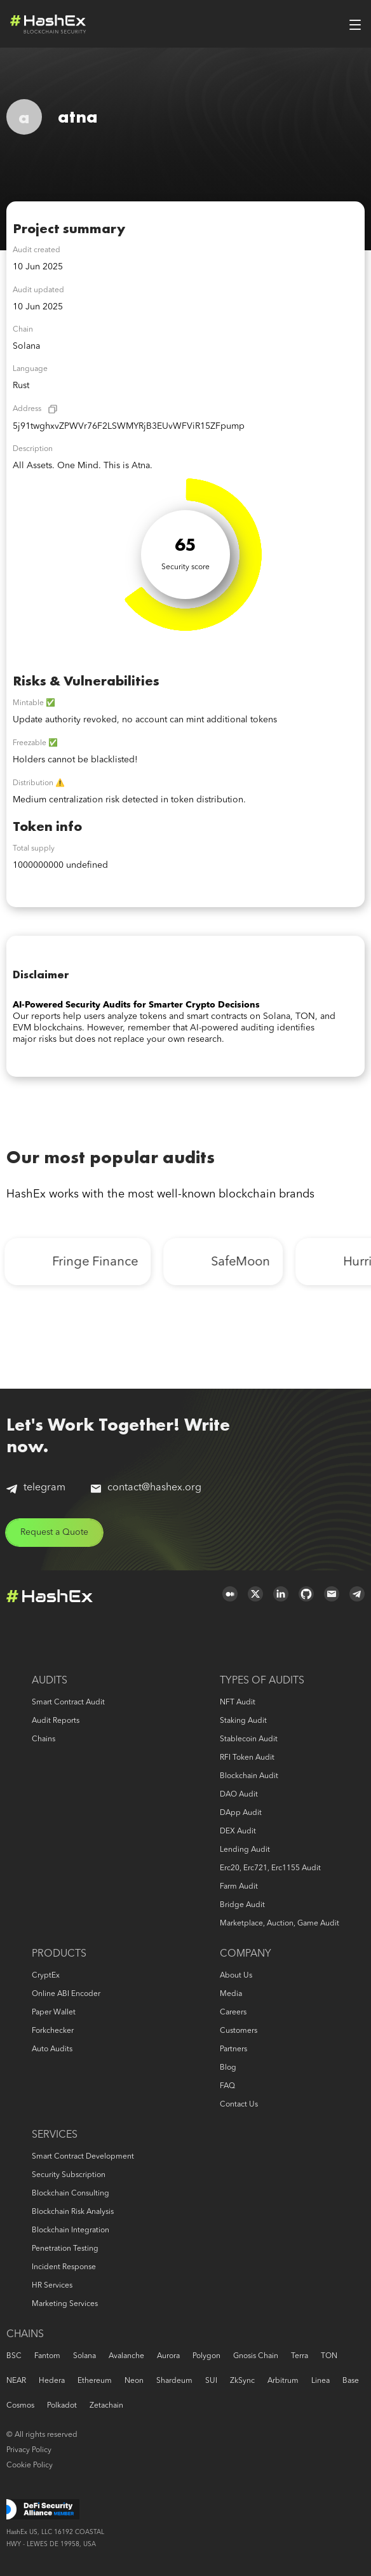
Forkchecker (53, 2031)
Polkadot (62, 2406)
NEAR (16, 2381)
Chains (43, 1739)
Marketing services (65, 2304)
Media (231, 1994)
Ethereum (95, 2381)
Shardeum (174, 2381)
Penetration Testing (65, 2249)
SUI (211, 2381)
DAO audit (239, 1794)
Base (350, 2381)
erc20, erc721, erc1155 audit (270, 1868)
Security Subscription (68, 2175)
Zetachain (106, 2406)
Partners (233, 2049)
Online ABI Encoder (66, 1994)
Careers (233, 2012)
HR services (52, 2285)
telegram (35, 1488)
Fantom (47, 2356)
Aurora (168, 2356)
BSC (14, 2356)
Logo (48, 24)
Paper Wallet (54, 2012)
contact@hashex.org (146, 1488)
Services (55, 2135)
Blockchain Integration (70, 2230)
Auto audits (52, 2049)
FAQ (227, 2086)
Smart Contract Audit (68, 1702)
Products (59, 1954)
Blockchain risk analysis (73, 2212)
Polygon (206, 2356)
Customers (238, 2031)
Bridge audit (242, 1905)
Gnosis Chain (255, 2356)
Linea (320, 2381)
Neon (134, 2381)
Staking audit (243, 1721)
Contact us (239, 2104)
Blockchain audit (249, 1776)
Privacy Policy (28, 2450)
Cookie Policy (29, 2465)
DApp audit (241, 1813)
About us (236, 1975)
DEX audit (238, 1831)
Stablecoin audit (249, 1739)
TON (329, 2356)
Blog (228, 2068)
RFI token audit (247, 1758)
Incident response (64, 2267)
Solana (84, 2356)
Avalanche (126, 2356)
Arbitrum (283, 2381)
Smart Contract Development (83, 2157)
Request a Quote (54, 1532)
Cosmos (20, 2406)
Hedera (52, 2381)
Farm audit (239, 1887)
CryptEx (46, 1975)
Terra (299, 2356)
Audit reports (55, 1721)
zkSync (242, 2381)
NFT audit (237, 1702)
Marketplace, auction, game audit (279, 1923)
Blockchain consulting (70, 2193)
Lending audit (245, 1850)
